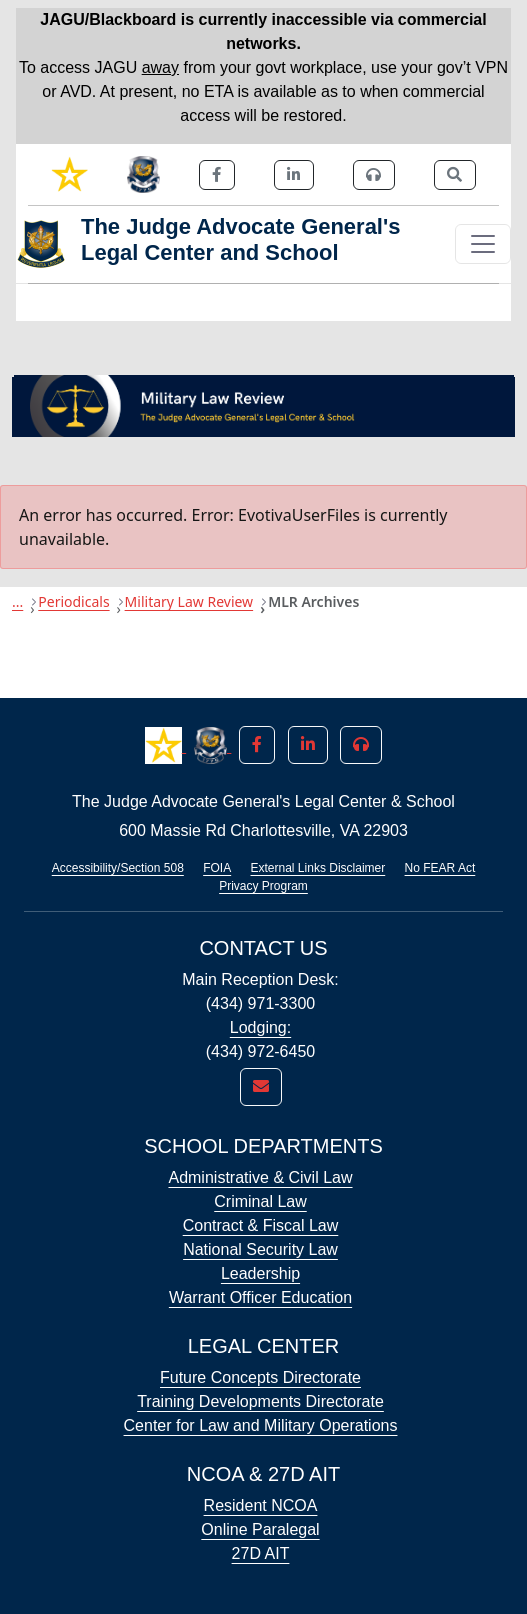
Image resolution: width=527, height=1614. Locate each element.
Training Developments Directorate (260, 1401)
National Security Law (260, 1249)
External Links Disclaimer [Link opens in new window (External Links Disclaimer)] (318, 868)
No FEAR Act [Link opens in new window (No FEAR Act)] (440, 868)
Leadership (260, 1273)
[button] (165, 743)
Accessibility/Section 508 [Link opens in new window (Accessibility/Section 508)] (118, 868)
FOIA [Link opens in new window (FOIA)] (217, 868)
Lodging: (260, 1027)
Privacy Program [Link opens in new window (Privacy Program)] (263, 886)
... (17, 601)
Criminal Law (260, 1201)
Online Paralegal (260, 1529)
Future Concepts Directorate (260, 1377)
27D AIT (261, 1553)
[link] (69, 174)
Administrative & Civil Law (260, 1177)
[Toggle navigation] (483, 244)
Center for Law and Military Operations (261, 1425)
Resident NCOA (261, 1505)
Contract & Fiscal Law (261, 1225)
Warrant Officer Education (260, 1297)
